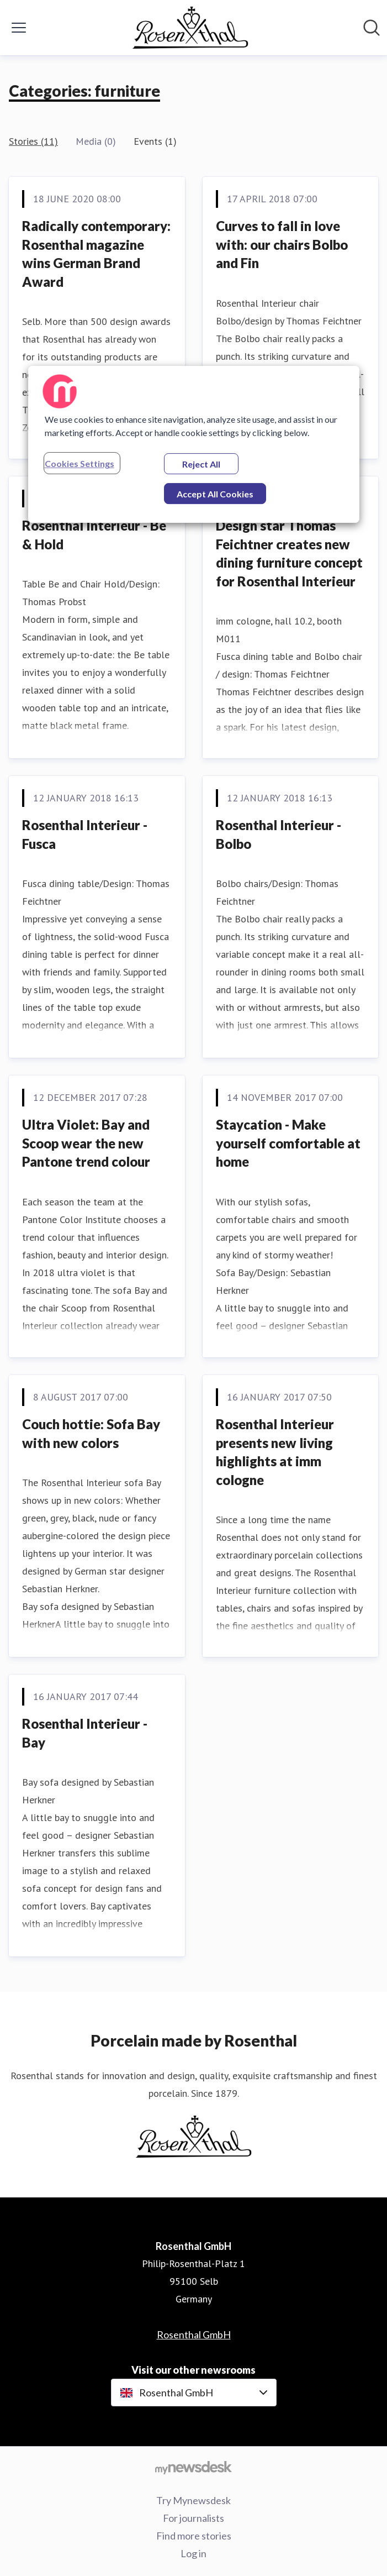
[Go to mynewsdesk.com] (193, 2467)
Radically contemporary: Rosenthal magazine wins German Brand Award (96, 254)
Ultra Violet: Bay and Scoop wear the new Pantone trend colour (86, 1142)
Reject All (201, 464)
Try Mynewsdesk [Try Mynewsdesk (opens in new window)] (193, 2500)
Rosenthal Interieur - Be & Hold (94, 534)
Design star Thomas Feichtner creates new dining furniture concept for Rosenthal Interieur (289, 553)
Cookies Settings (79, 463)
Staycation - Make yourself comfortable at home (288, 1142)
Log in (193, 2553)
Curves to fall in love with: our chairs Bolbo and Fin (282, 244)
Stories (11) (33, 141)
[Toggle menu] (19, 27)
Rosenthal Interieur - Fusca (84, 834)
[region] (193, 444)
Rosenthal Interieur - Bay (84, 1732)
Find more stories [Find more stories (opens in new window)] (193, 2536)
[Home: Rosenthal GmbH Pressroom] (190, 28)
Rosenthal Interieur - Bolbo (278, 834)
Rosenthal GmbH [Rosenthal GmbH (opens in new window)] (194, 2334)
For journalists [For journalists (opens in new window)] (193, 2518)
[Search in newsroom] (371, 27)
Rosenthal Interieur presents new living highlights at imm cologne (275, 1452)
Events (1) (155, 141)
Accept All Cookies (215, 494)
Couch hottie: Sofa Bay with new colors (91, 1433)
